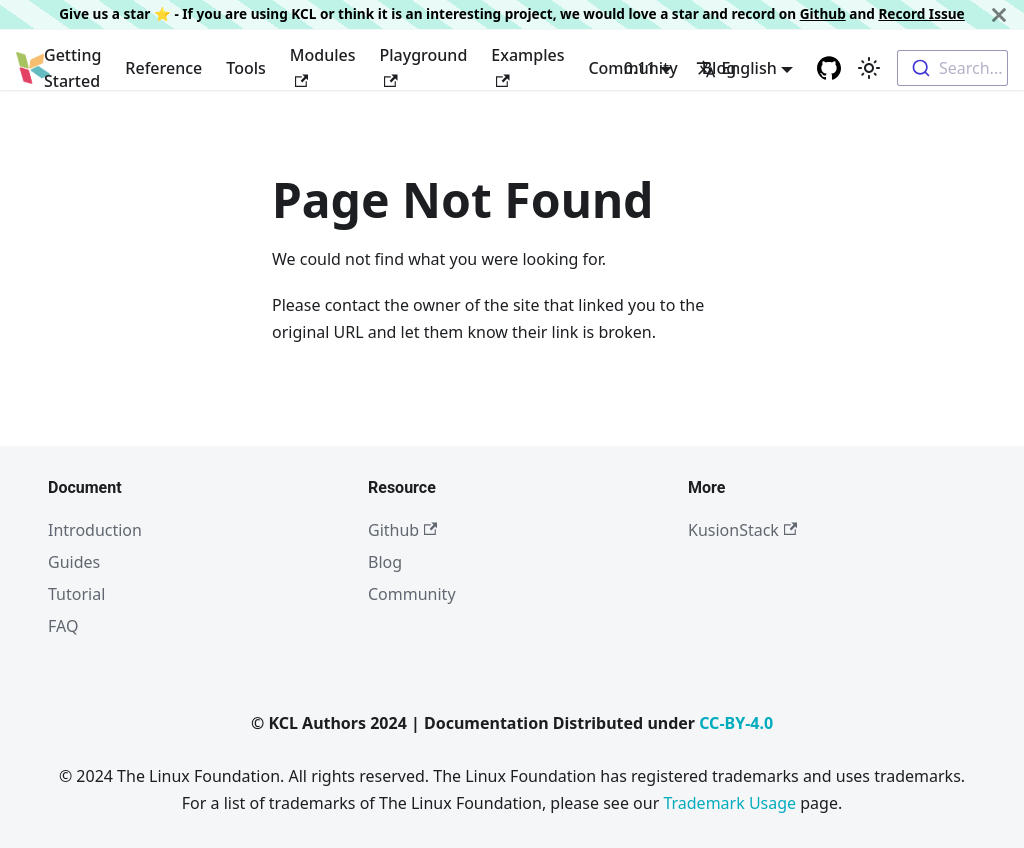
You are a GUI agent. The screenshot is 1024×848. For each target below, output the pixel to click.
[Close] (999, 14)
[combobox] (952, 68)
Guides (74, 562)
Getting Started (72, 68)
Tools (246, 68)
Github (823, 13)
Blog (385, 562)
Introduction (95, 530)
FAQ (63, 626)
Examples (527, 65)
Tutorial (76, 594)
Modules (323, 65)
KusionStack (742, 530)
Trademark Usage (729, 803)
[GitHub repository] (829, 68)
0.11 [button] (640, 68)
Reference (163, 68)
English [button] (736, 68)
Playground (424, 65)
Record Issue (921, 13)
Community (412, 594)
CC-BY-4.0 (736, 723)
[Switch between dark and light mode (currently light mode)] (869, 68)
